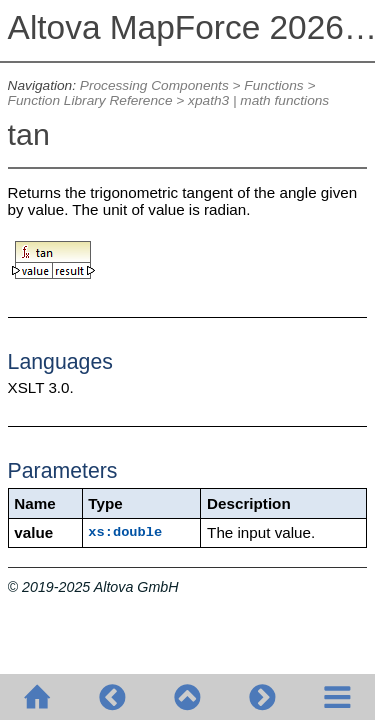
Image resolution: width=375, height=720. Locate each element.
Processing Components (154, 85)
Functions (273, 85)
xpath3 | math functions (258, 100)
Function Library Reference (90, 100)
